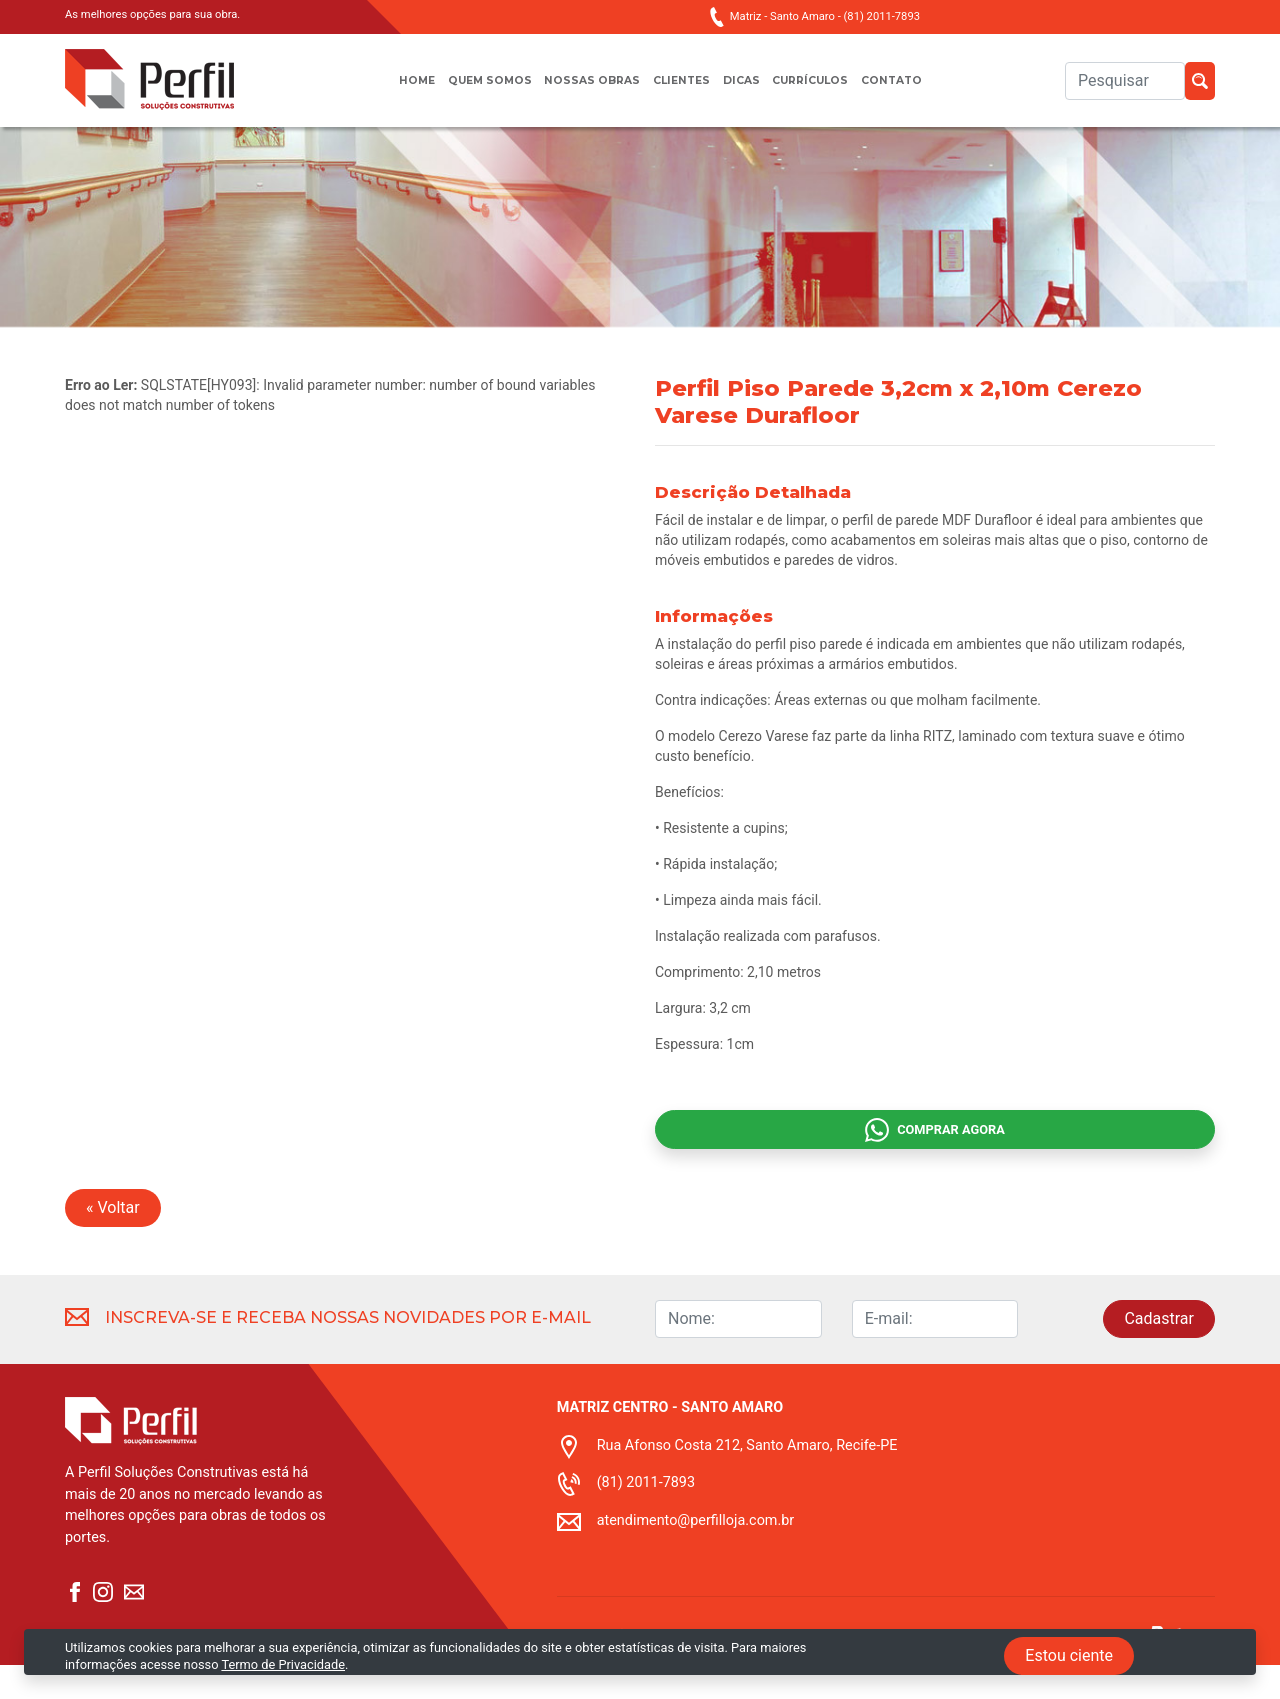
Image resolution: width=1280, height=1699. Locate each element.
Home (389, 90)
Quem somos (471, 90)
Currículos (826, 90)
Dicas (748, 90)
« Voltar (113, 1241)
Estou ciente (1069, 1655)
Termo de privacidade (619, 1687)
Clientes (682, 90)
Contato (918, 90)
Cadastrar (1159, 1352)
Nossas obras (584, 90)
